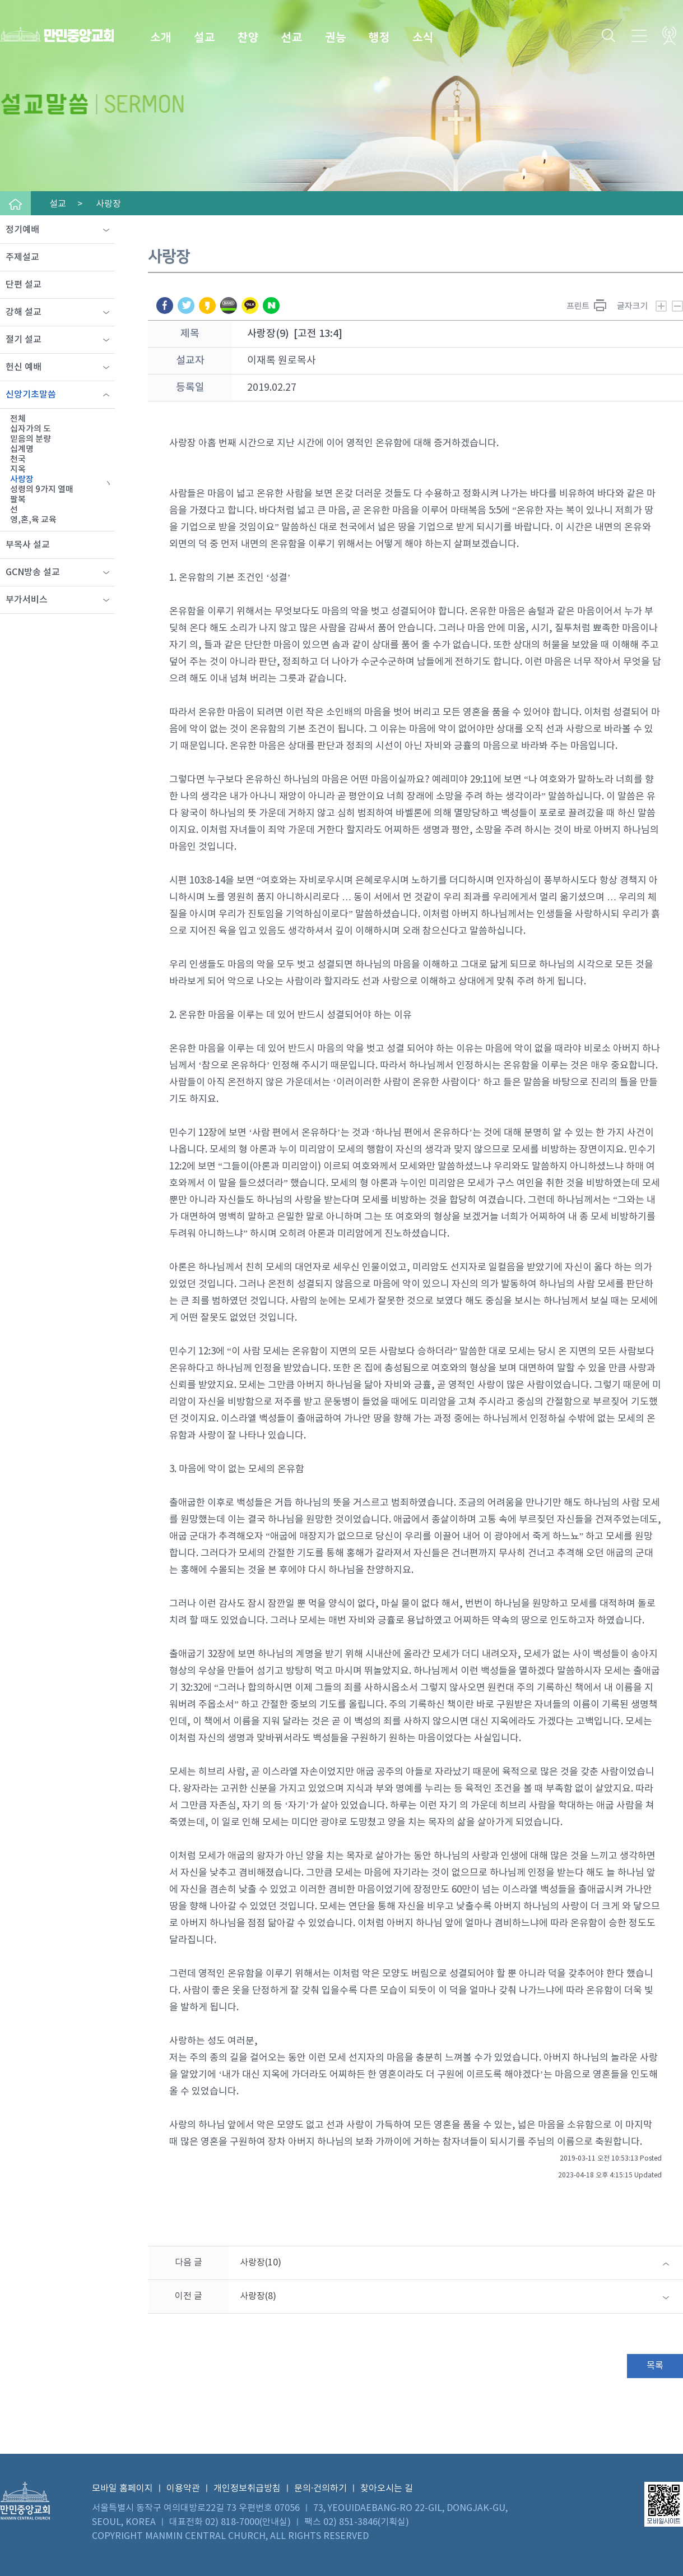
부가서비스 (27, 600)
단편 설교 (23, 285)
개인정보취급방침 (247, 2488)
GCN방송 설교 (33, 572)
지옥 (18, 469)
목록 (655, 2366)
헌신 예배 (23, 367)
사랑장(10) (260, 2263)
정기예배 (22, 230)
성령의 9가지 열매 (41, 489)
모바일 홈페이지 (122, 2488)
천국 (18, 459)
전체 (18, 419)
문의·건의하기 (320, 2488)
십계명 (22, 449)
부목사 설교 (28, 545)
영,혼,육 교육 (33, 520)
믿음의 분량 (30, 439)
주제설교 (22, 257)
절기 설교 (23, 340)
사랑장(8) (258, 2296)
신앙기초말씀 (31, 395)
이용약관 (183, 2488)
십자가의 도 (30, 429)
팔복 (18, 500)
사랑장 (22, 479)
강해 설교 (23, 312)
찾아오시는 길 (386, 2488)
